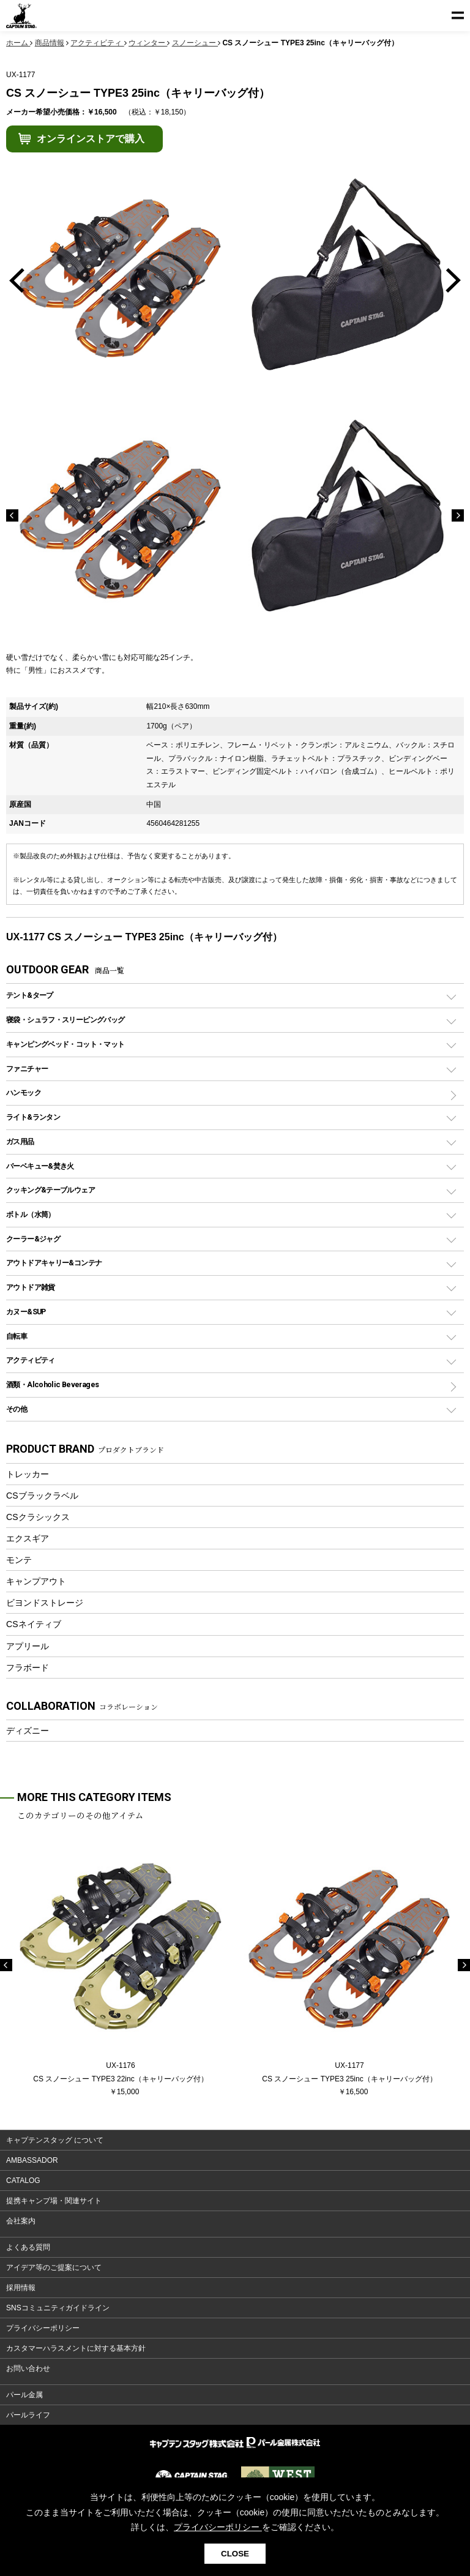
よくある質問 (28, 2247)
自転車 (16, 1336)
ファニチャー (27, 1068)
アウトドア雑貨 (30, 1287)
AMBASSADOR (32, 2160)
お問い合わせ (28, 2368)
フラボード (27, 1667)
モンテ (19, 1560)
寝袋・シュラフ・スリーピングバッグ (65, 1019)
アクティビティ (30, 1360)
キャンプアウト (36, 1581)
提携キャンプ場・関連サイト (54, 2200)
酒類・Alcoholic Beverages (52, 1384)
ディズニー (27, 1730)
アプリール (27, 1646)
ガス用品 (20, 1141)
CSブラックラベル (42, 1495)
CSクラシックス (38, 1517)
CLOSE (235, 2553)
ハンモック (23, 1092)
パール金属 (24, 2395)
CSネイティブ (33, 1624)
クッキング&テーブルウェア (50, 1189)
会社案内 (20, 2221)
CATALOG (23, 2180)
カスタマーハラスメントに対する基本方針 (76, 2348)
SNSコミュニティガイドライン (58, 2308)
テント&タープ (29, 995)
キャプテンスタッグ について (54, 2140)
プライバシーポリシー (43, 2328)
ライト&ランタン (33, 1116)
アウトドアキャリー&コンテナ (54, 1262)
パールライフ (28, 2415)
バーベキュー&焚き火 (40, 1165)
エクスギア (27, 1538)
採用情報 (20, 2287)
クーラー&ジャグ (33, 1238)
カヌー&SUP (26, 1311)
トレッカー (27, 1474)
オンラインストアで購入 (90, 138)
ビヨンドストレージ (44, 1603)
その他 (16, 1408)
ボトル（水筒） (30, 1214)
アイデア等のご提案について (54, 2267)
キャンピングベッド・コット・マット (65, 1044)
